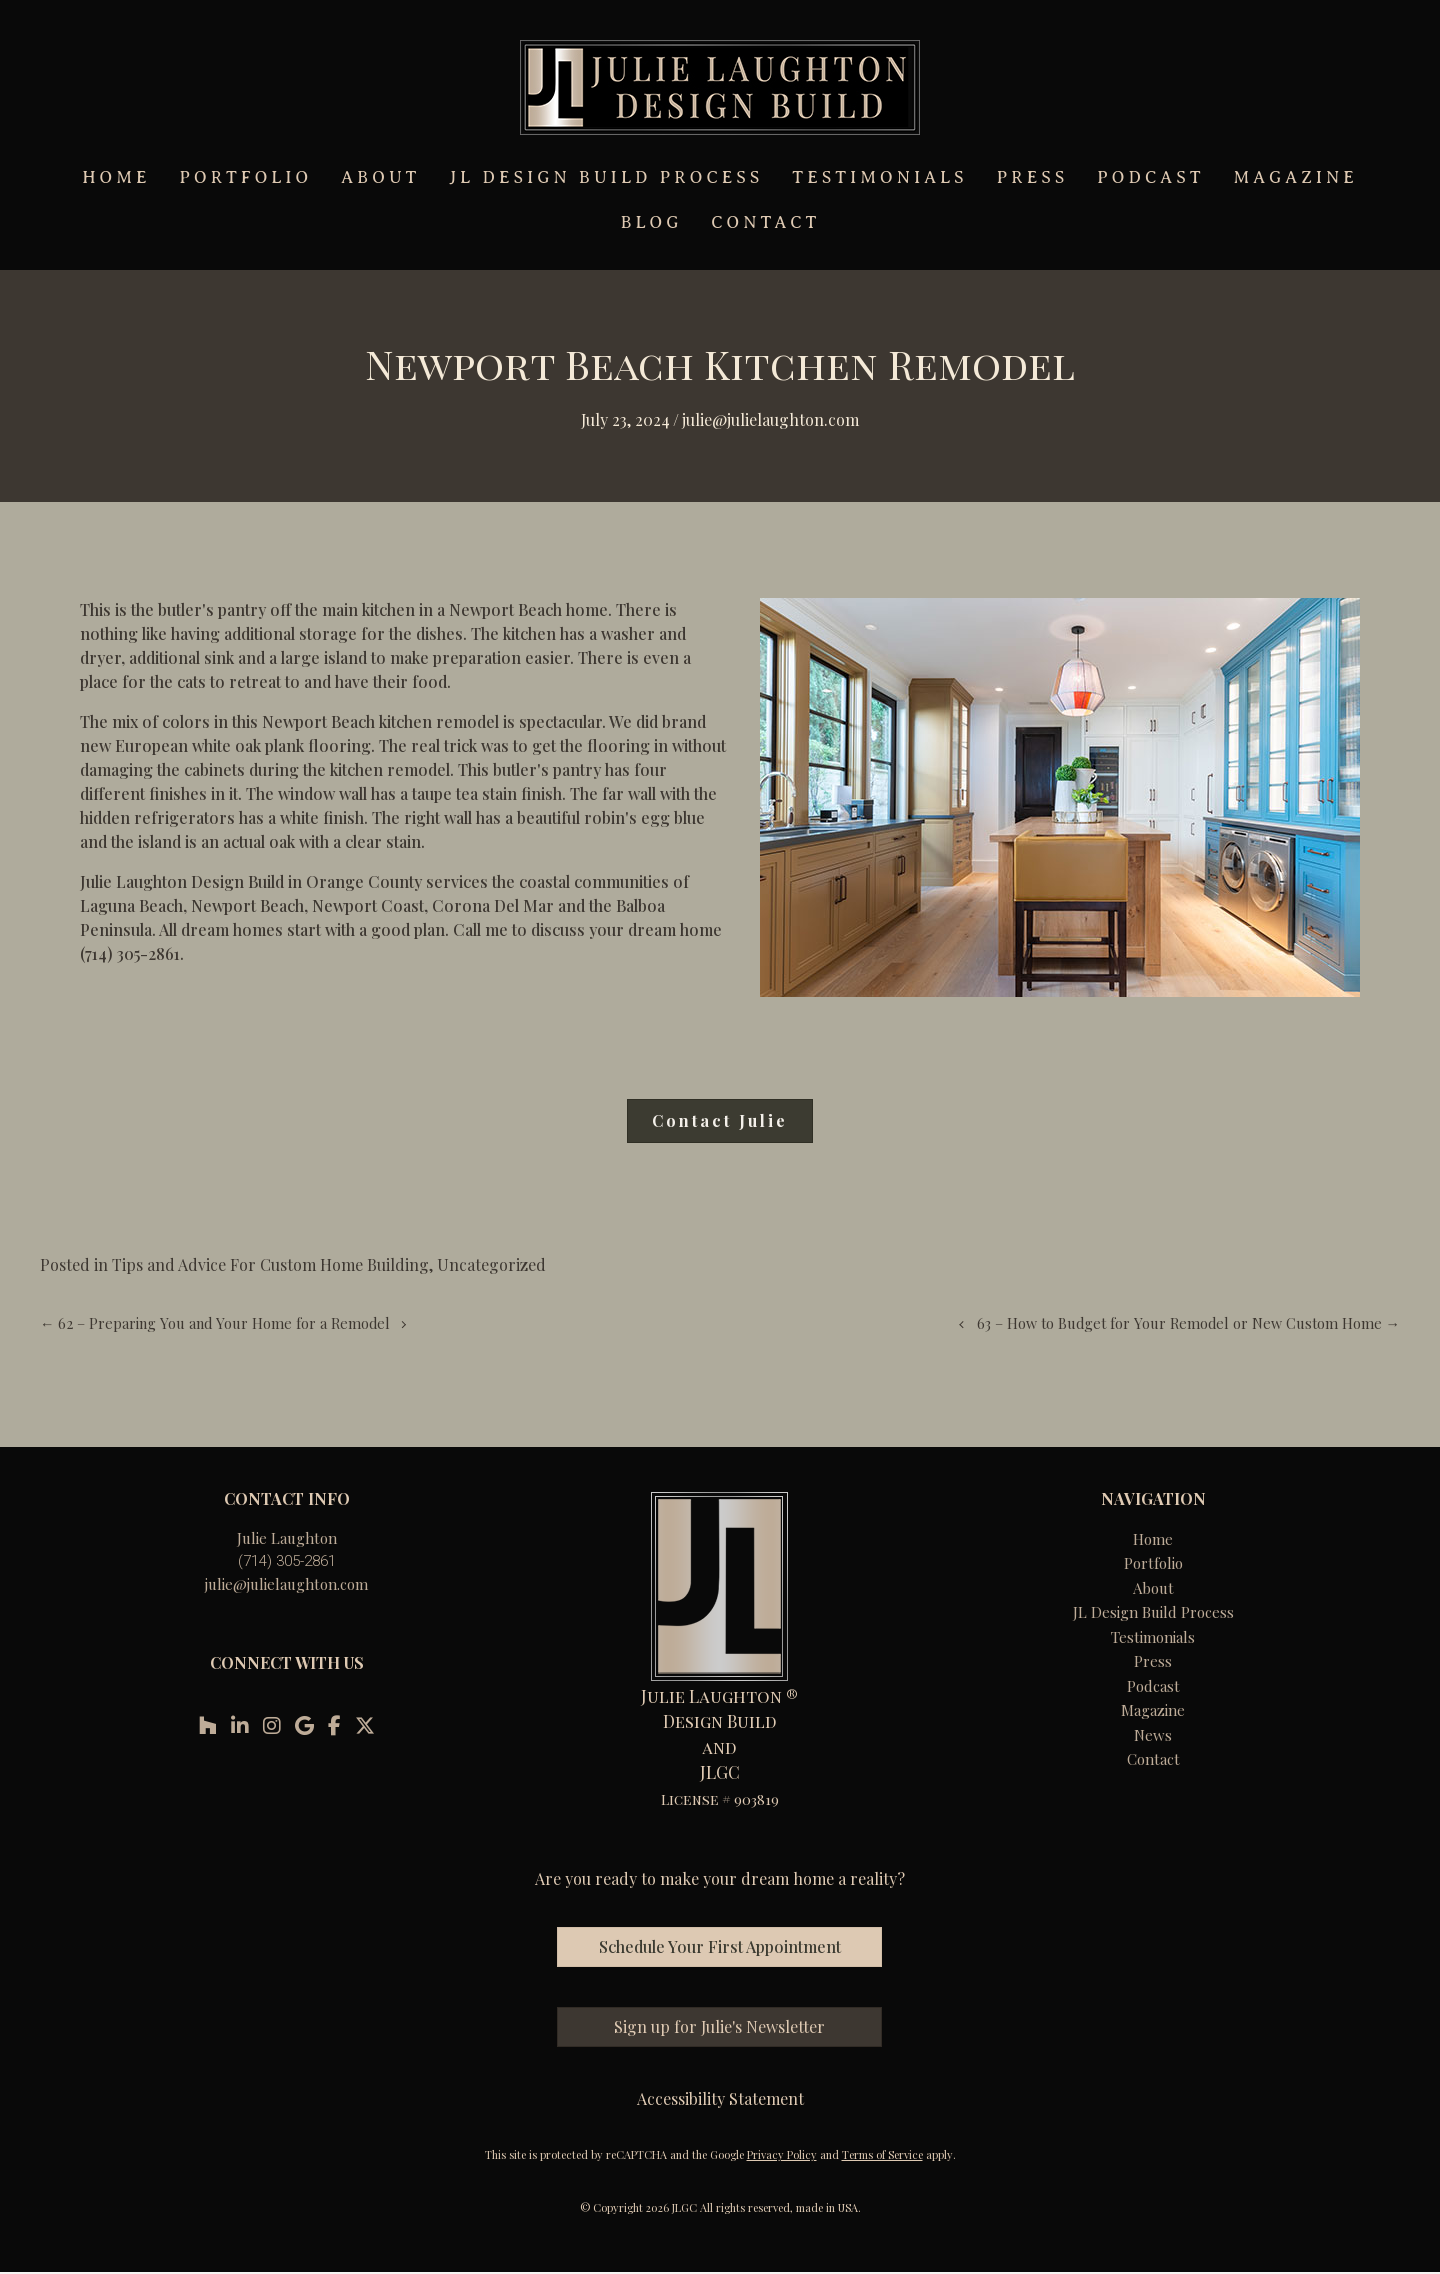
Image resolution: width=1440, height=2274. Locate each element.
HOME (116, 177)
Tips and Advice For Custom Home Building (270, 1264)
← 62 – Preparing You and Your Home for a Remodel (215, 1323)
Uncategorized (491, 1264)
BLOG (652, 222)
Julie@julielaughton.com (770, 419)
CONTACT (765, 222)
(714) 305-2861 (287, 1561)
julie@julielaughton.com (286, 1584)
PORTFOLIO (245, 177)
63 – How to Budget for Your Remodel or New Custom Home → (1188, 1323)
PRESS (1033, 177)
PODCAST (1150, 177)
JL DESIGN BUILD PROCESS (606, 177)
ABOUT (380, 177)
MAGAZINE (1296, 177)
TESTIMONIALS (879, 177)
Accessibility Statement (720, 2098)
